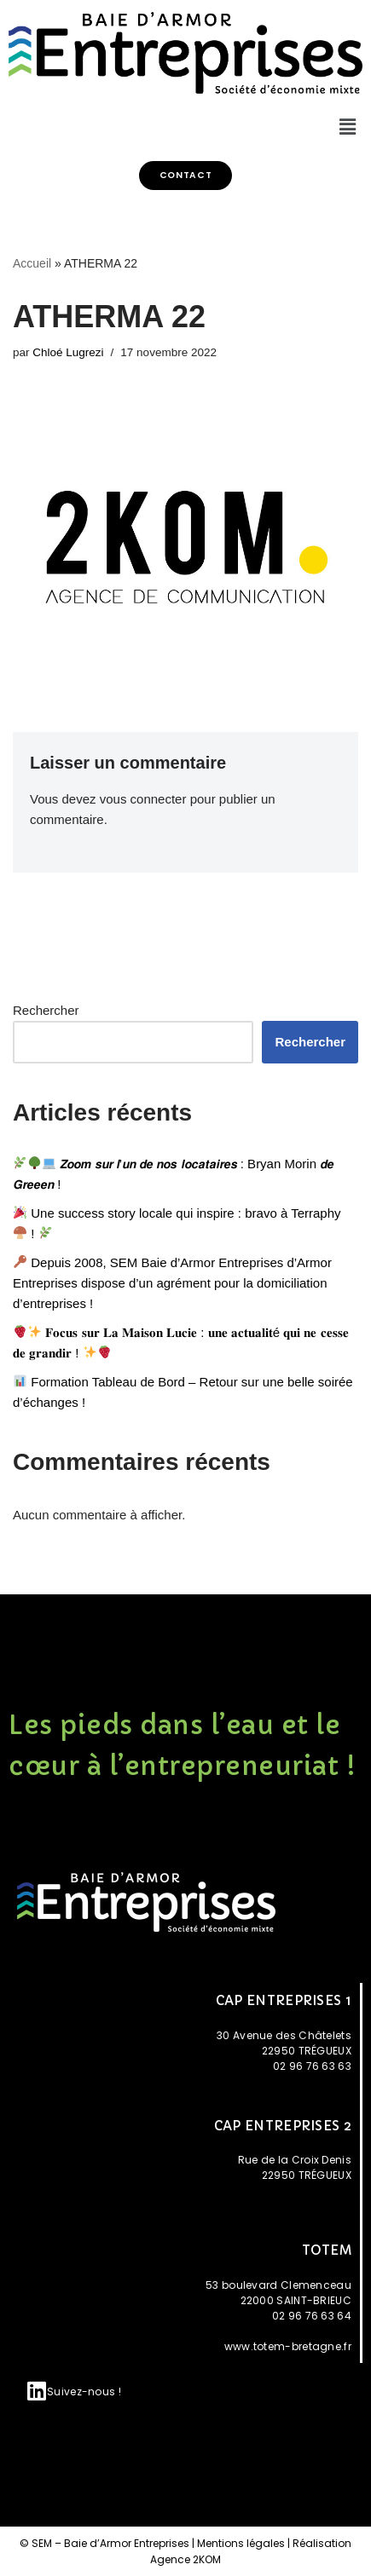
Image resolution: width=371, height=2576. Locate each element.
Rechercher (46, 1010)
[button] (186, 176)
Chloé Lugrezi (67, 352)
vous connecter (143, 799)
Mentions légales (241, 2543)
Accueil (32, 263)
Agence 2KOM (185, 2559)
